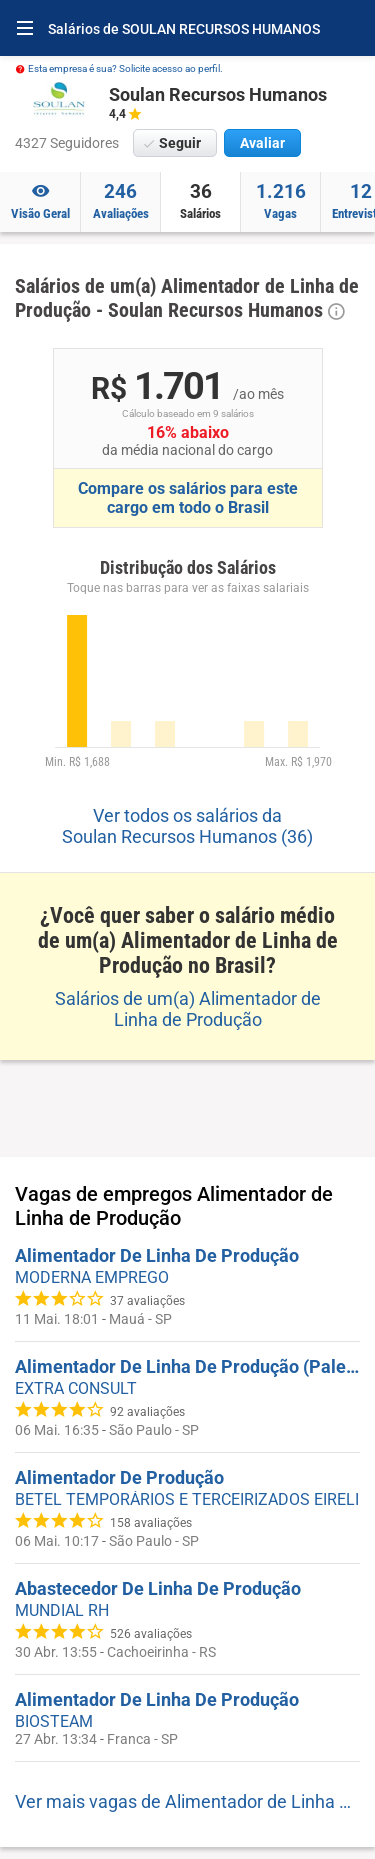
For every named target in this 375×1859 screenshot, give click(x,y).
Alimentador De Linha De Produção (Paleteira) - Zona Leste (187, 1366)
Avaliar (262, 143)
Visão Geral (40, 200)
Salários (200, 200)
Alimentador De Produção (119, 1477)
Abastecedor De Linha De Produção (158, 1588)
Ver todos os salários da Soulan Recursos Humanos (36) (187, 826)
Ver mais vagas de (187, 1801)
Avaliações (120, 200)
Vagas (280, 200)
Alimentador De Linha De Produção (157, 1255)
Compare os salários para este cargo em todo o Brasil (188, 498)
